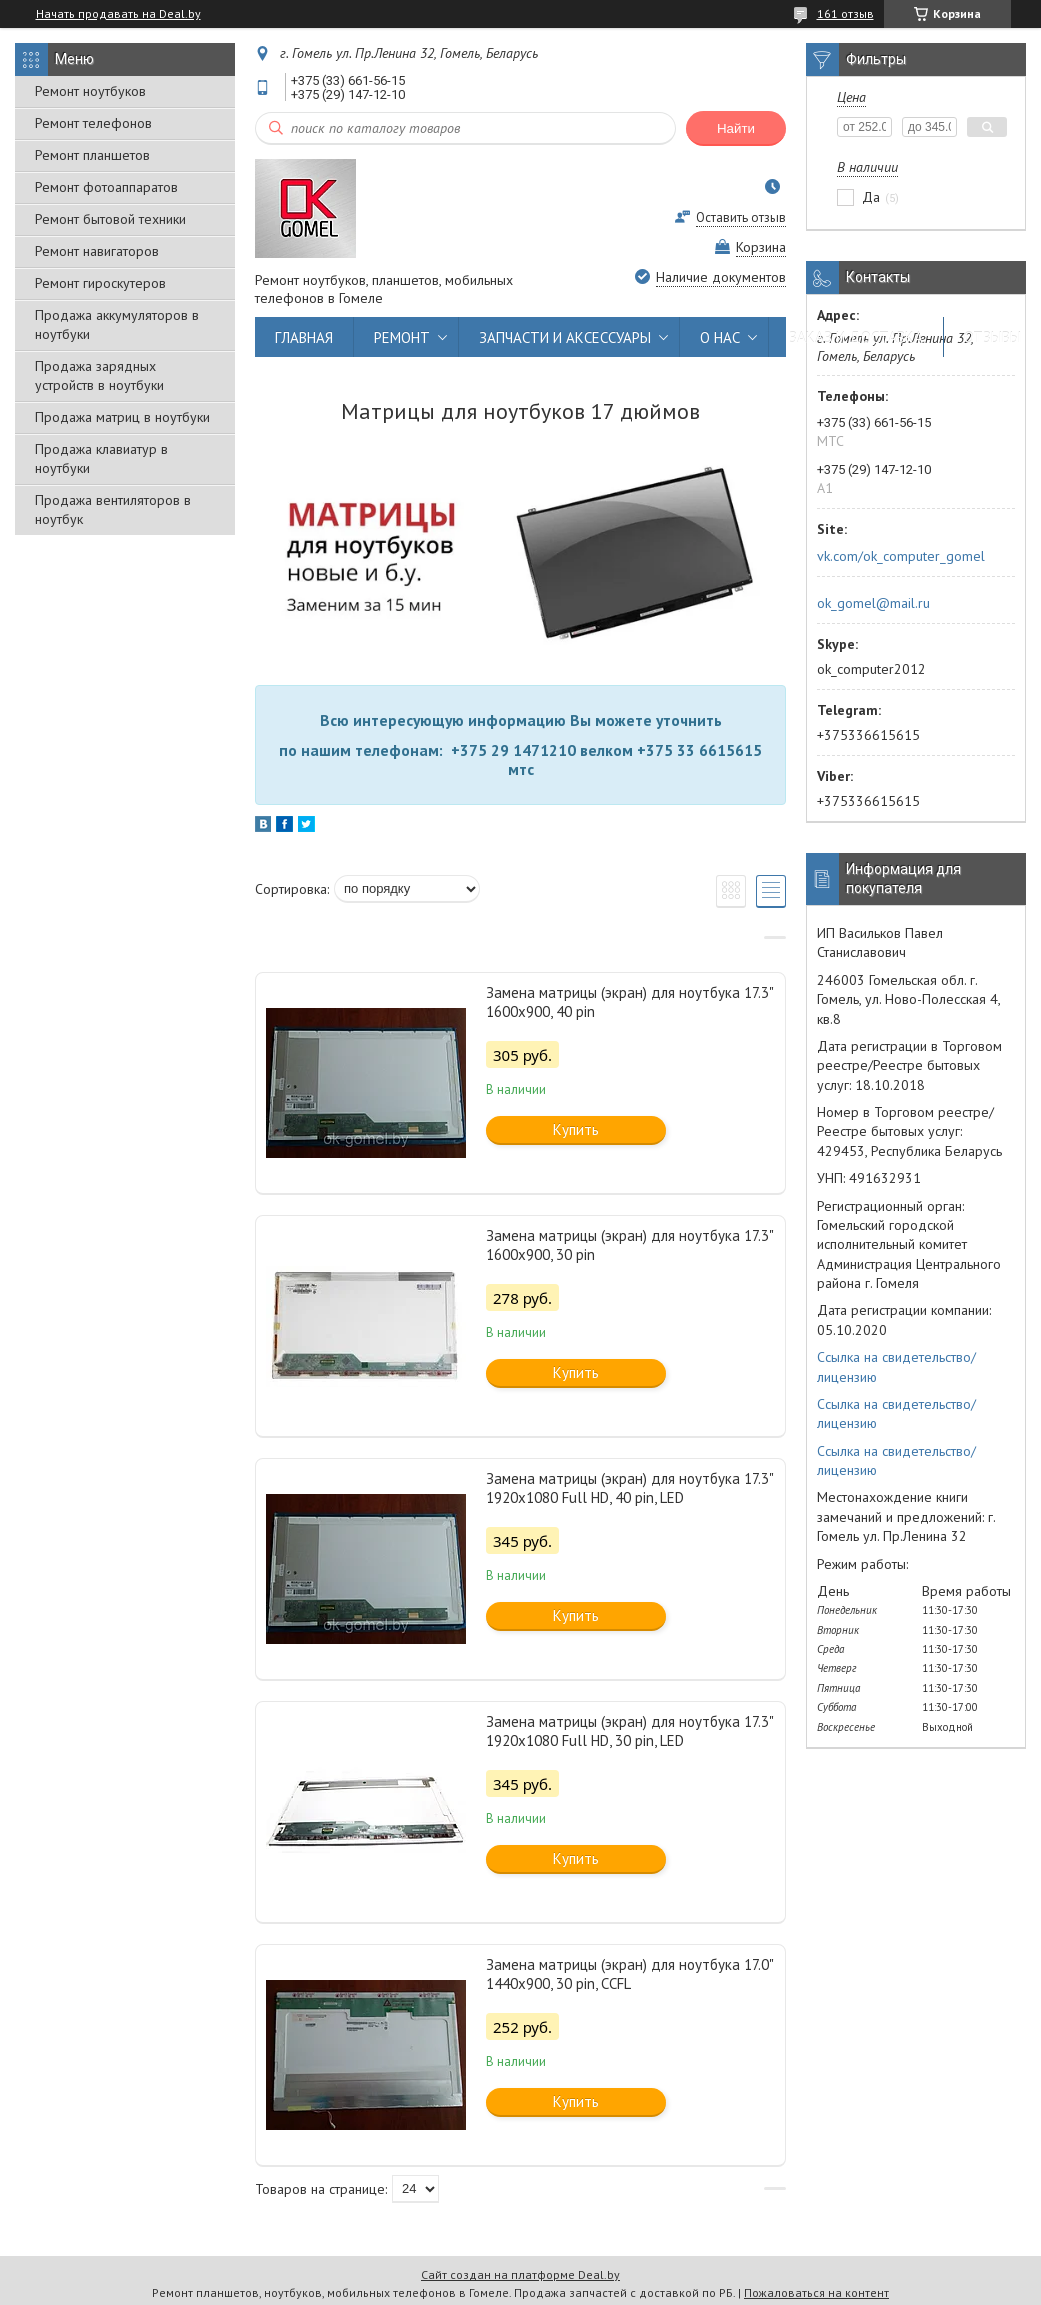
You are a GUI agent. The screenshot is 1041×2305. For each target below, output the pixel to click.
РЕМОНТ (402, 337)
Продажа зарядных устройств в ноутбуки (99, 375)
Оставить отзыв (741, 217)
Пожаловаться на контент (816, 2292)
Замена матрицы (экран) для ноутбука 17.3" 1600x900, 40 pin (629, 1002)
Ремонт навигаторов (97, 251)
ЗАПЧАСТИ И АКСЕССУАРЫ (565, 337)
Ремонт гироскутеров (100, 283)
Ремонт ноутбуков (90, 91)
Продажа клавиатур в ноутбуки (101, 458)
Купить (576, 1129)
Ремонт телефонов (93, 123)
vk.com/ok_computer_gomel (901, 556)
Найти (736, 128)
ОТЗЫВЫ (992, 337)
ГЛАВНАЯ (304, 337)
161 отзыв (845, 13)
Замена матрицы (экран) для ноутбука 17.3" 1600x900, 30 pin (629, 1245)
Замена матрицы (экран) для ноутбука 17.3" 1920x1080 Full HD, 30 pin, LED (629, 1731)
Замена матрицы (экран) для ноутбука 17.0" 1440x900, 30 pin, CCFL (629, 1974)
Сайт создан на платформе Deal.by (520, 2274)
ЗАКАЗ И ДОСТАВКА (856, 337)
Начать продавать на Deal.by (118, 14)
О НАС (720, 337)
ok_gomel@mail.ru (873, 603)
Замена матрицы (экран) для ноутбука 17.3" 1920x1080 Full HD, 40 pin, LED (629, 1488)
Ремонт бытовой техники (110, 219)
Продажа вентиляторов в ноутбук (113, 509)
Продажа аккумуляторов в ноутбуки (117, 324)
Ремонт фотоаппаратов (106, 187)
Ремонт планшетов (92, 155)
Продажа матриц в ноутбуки (122, 417)
